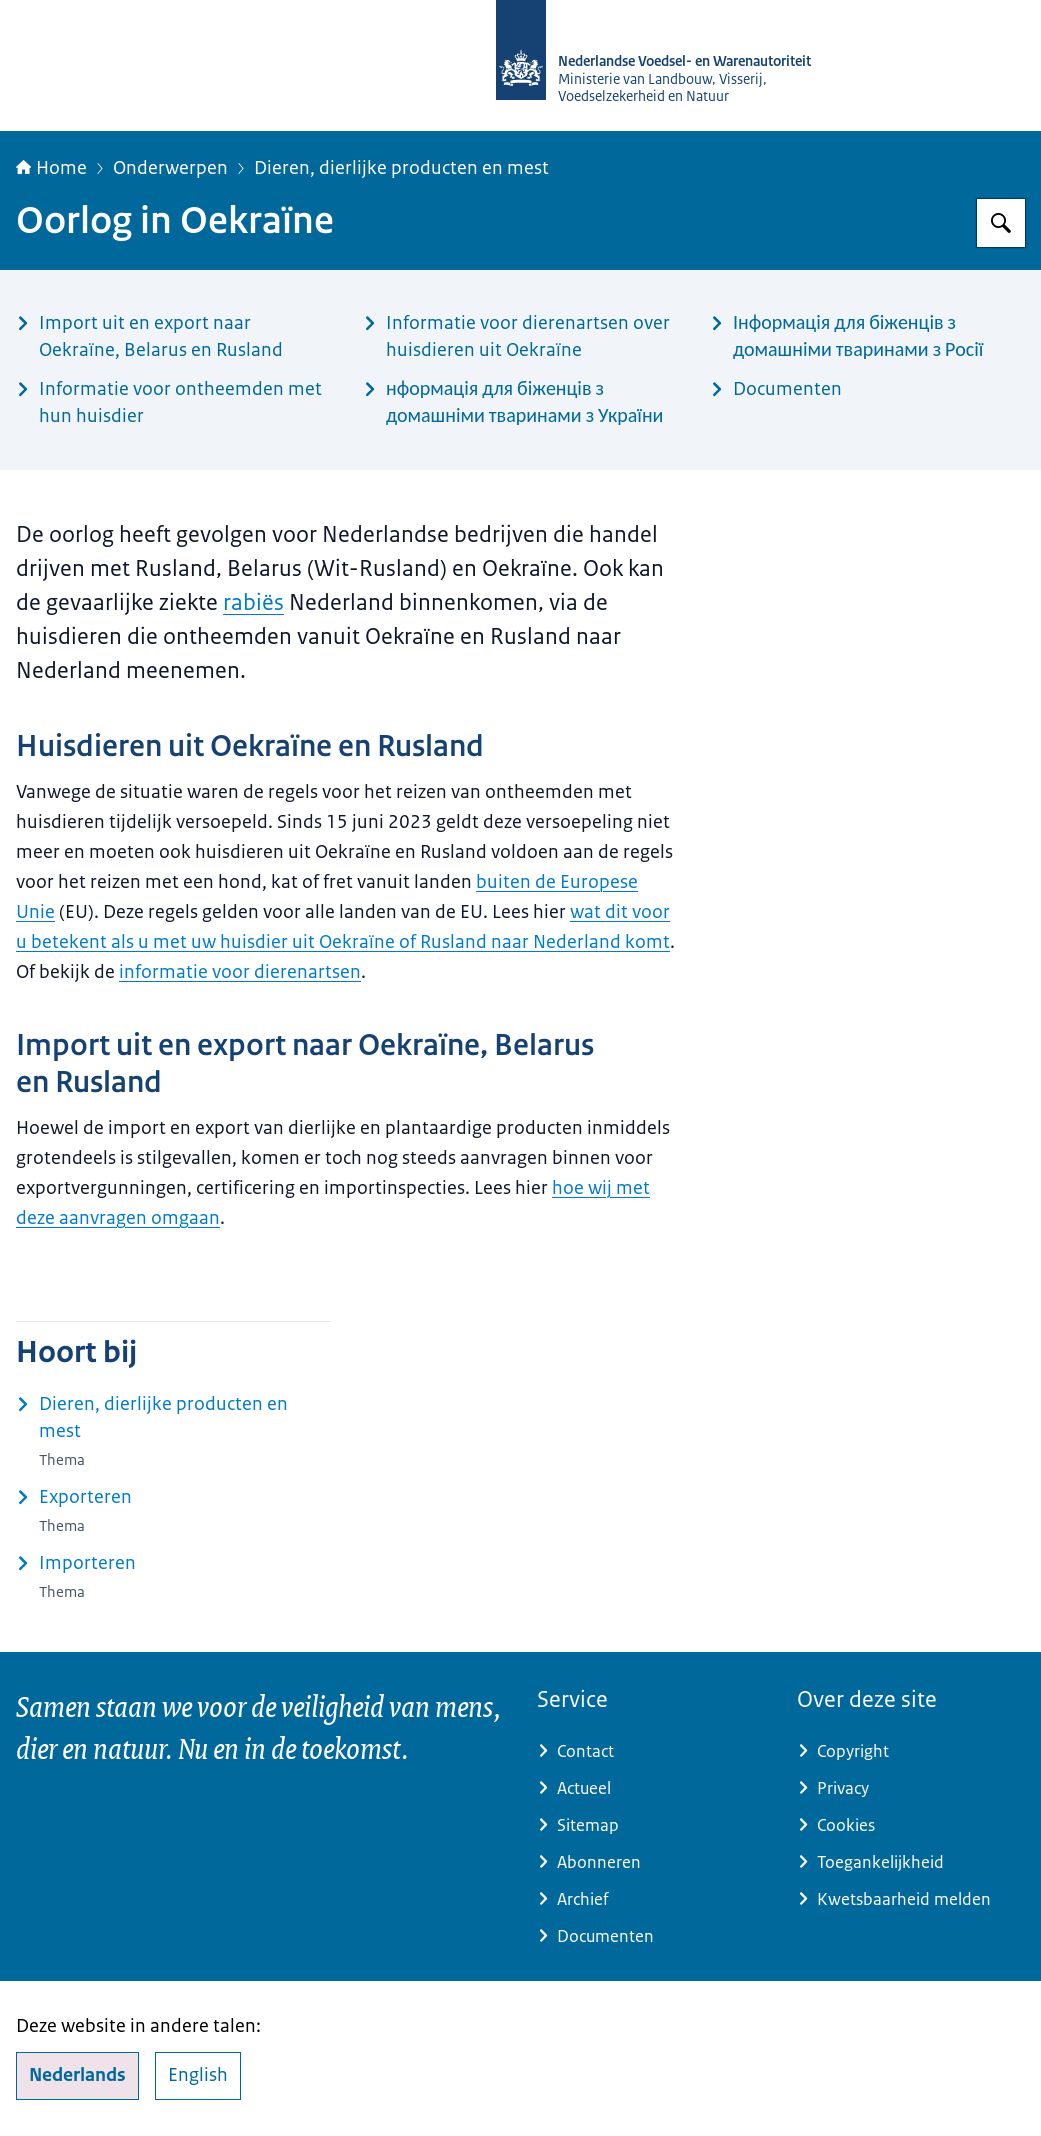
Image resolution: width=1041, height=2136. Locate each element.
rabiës (253, 602)
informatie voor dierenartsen (240, 972)
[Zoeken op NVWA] (1001, 223)
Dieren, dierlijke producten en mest (401, 168)
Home (51, 168)
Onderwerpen (170, 168)
